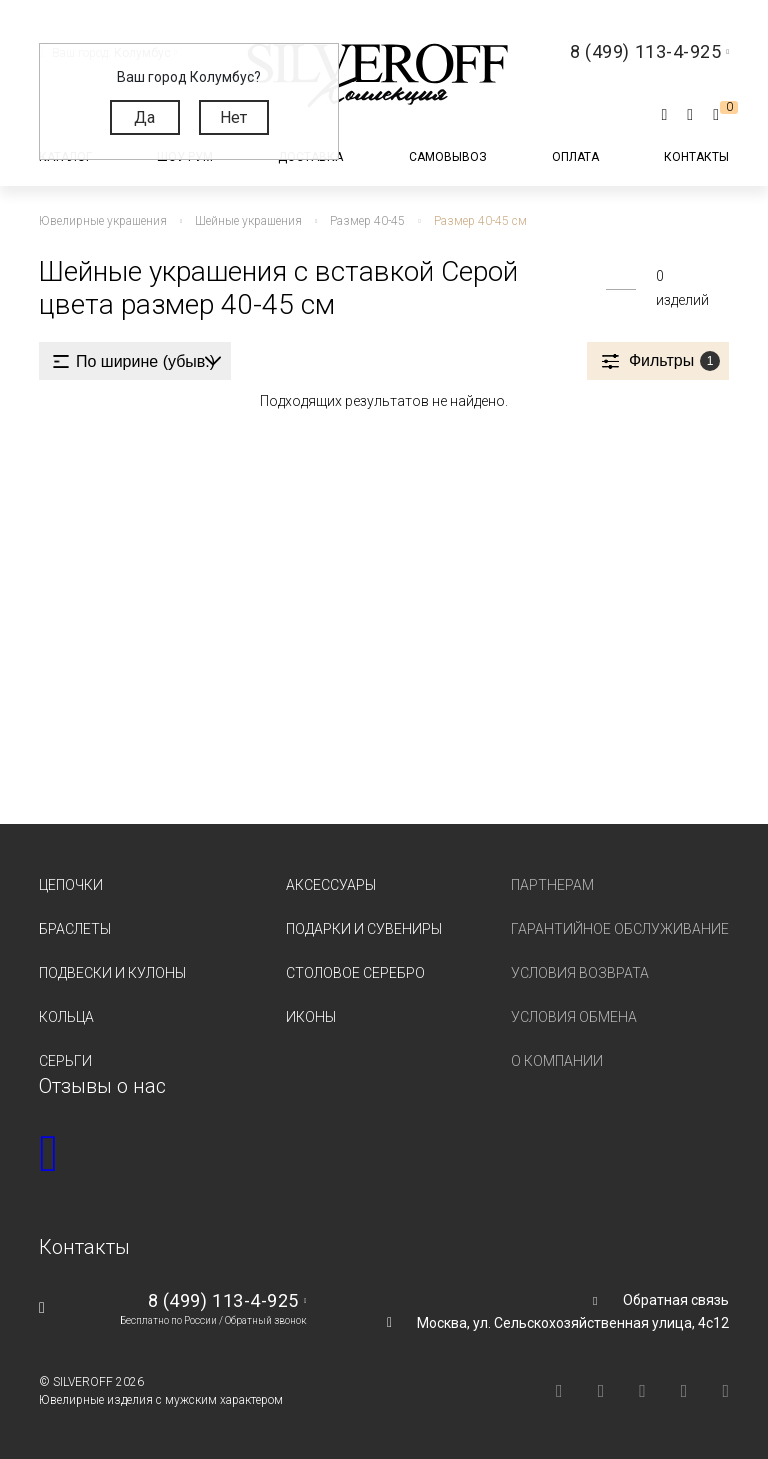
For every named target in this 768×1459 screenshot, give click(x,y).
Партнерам (552, 885)
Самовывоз (448, 157)
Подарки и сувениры (364, 929)
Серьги (65, 1061)
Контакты (696, 157)
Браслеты (75, 929)
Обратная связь (676, 1300)
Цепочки (71, 885)
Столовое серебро (355, 973)
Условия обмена (574, 1017)
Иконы (311, 1017)
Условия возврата (580, 973)
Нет (233, 117)
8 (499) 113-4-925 (223, 1300)
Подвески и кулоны (112, 973)
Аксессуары (331, 885)
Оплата (575, 157)
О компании (557, 1061)
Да (144, 117)
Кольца (66, 1017)
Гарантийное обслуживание (620, 929)
